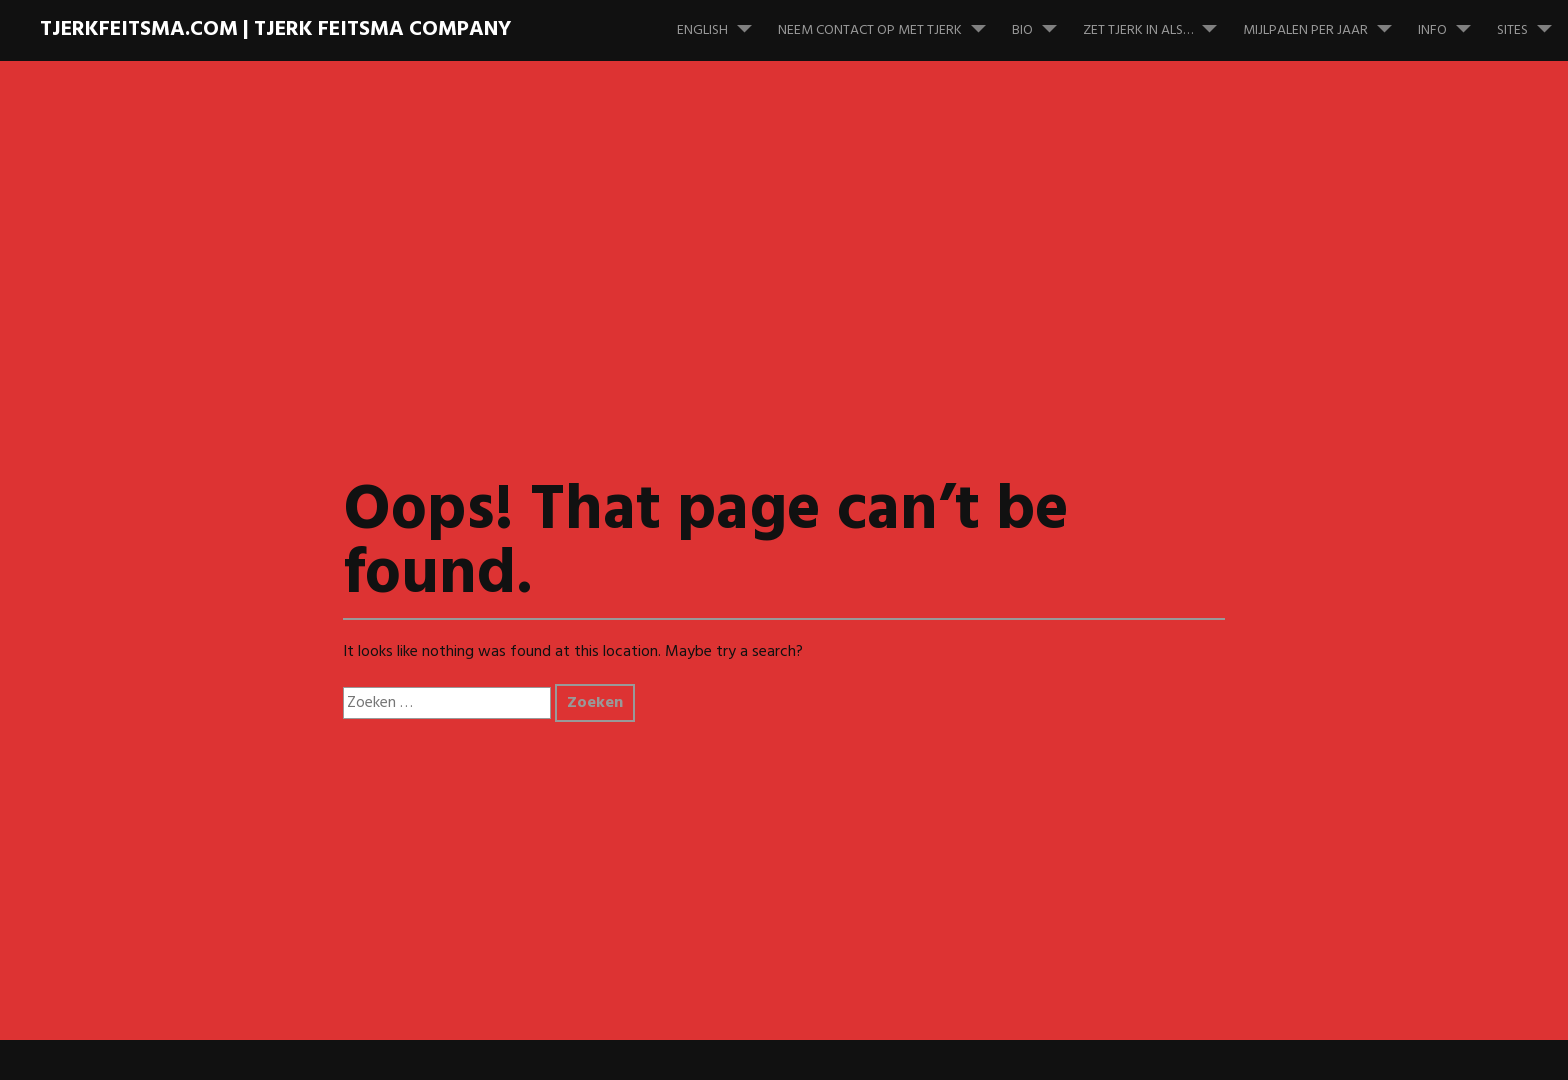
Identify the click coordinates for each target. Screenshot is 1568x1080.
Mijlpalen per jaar (1325, 21)
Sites (1532, 21)
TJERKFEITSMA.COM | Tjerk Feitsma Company (275, 29)
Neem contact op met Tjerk (890, 21)
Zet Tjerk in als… (1158, 21)
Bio (1042, 21)
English (722, 21)
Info (1452, 21)
